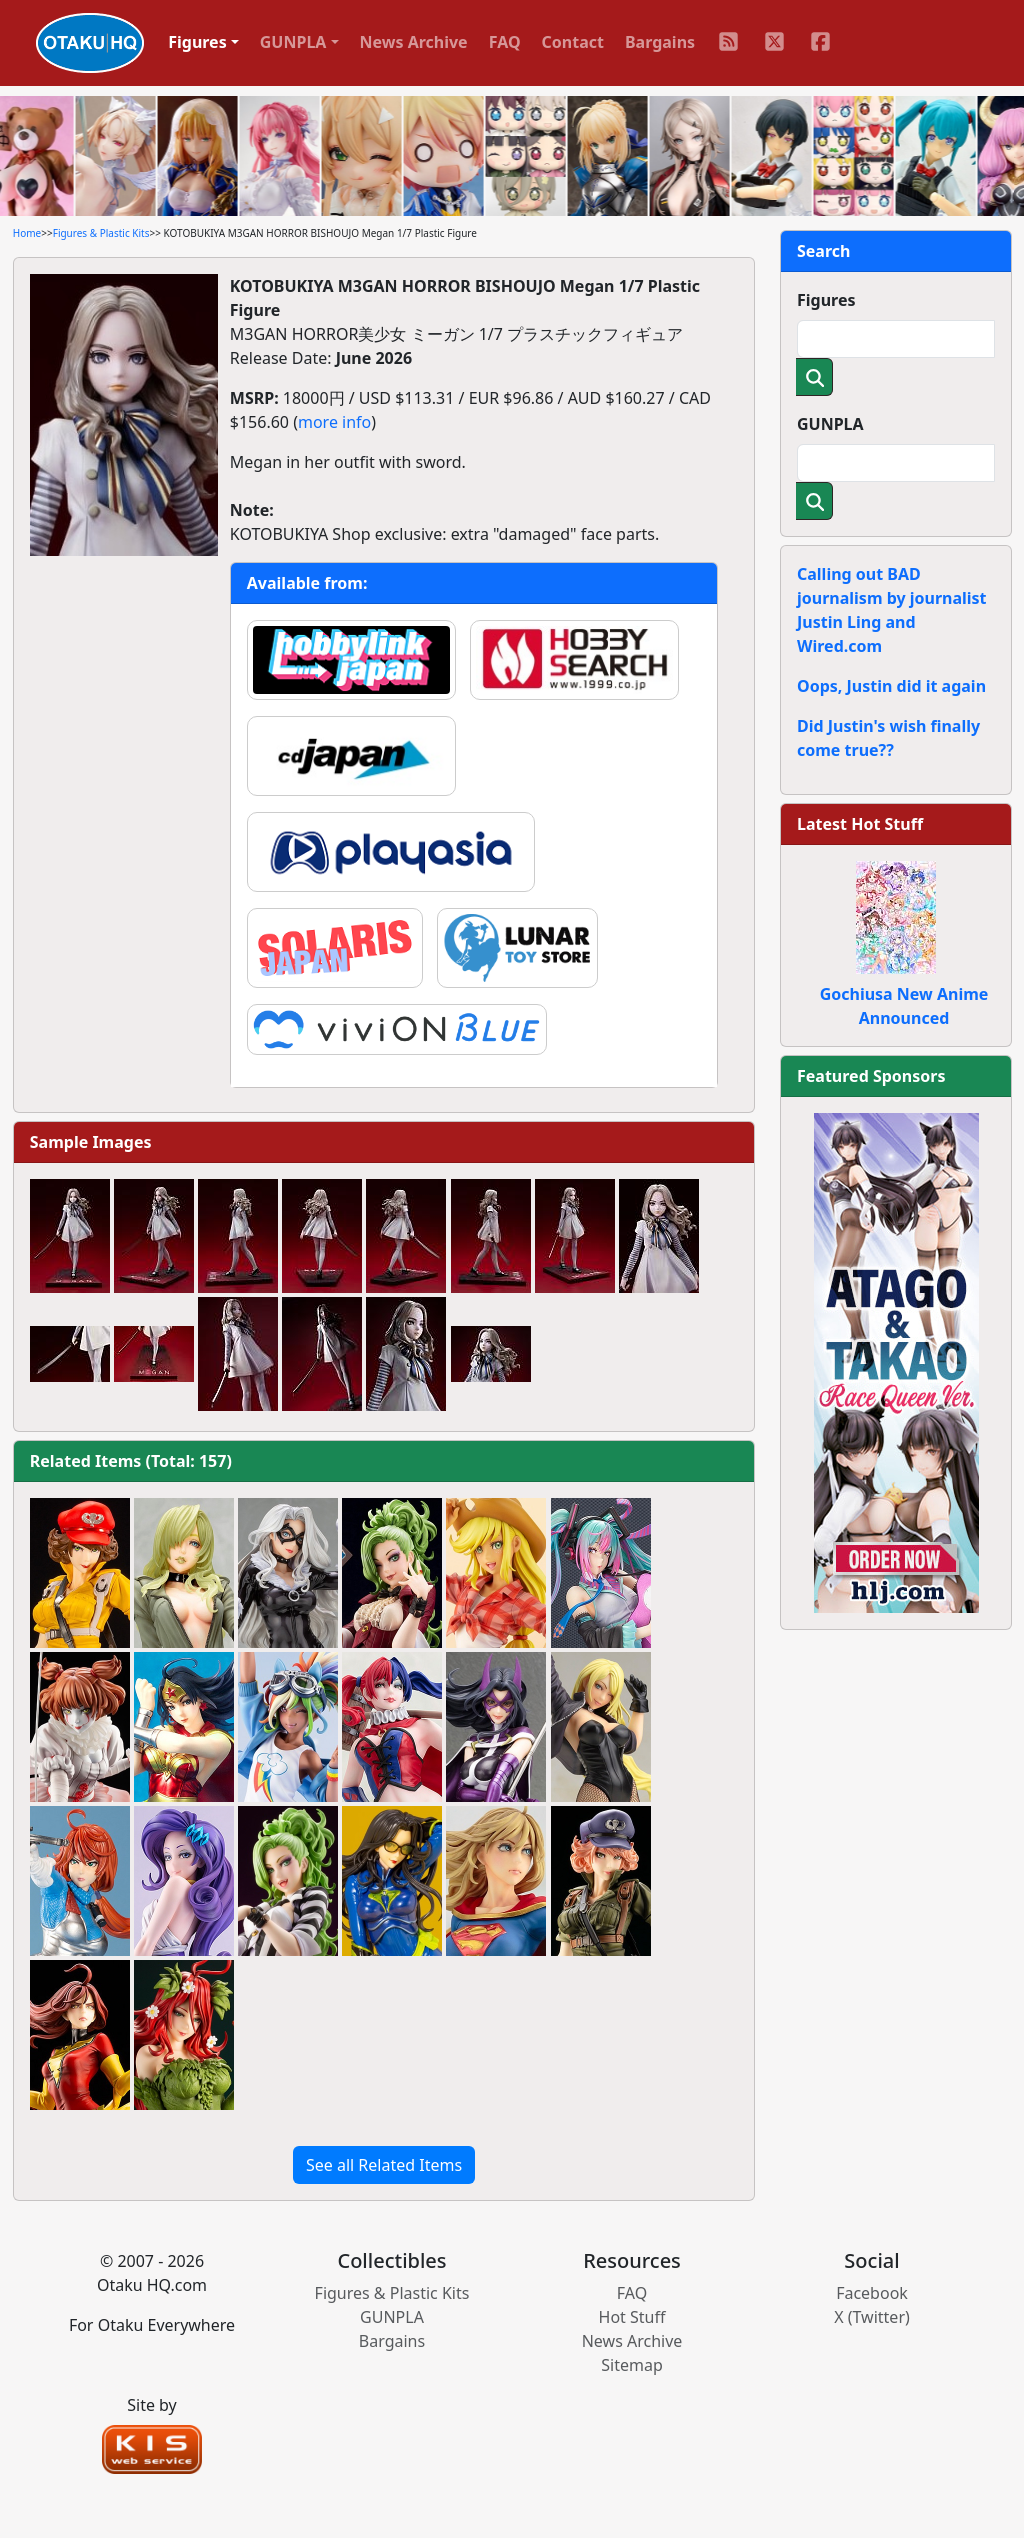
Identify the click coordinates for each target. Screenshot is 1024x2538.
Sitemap (632, 2365)
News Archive (414, 42)
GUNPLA (830, 424)
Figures (826, 300)
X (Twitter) (872, 2317)
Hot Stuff (632, 2317)
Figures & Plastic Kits (101, 233)
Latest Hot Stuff (860, 824)
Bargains (660, 42)
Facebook (872, 2293)
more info (334, 422)
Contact (573, 42)
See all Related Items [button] (384, 2165)
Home (27, 233)
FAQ (505, 42)
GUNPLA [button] (293, 42)
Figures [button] (197, 42)
